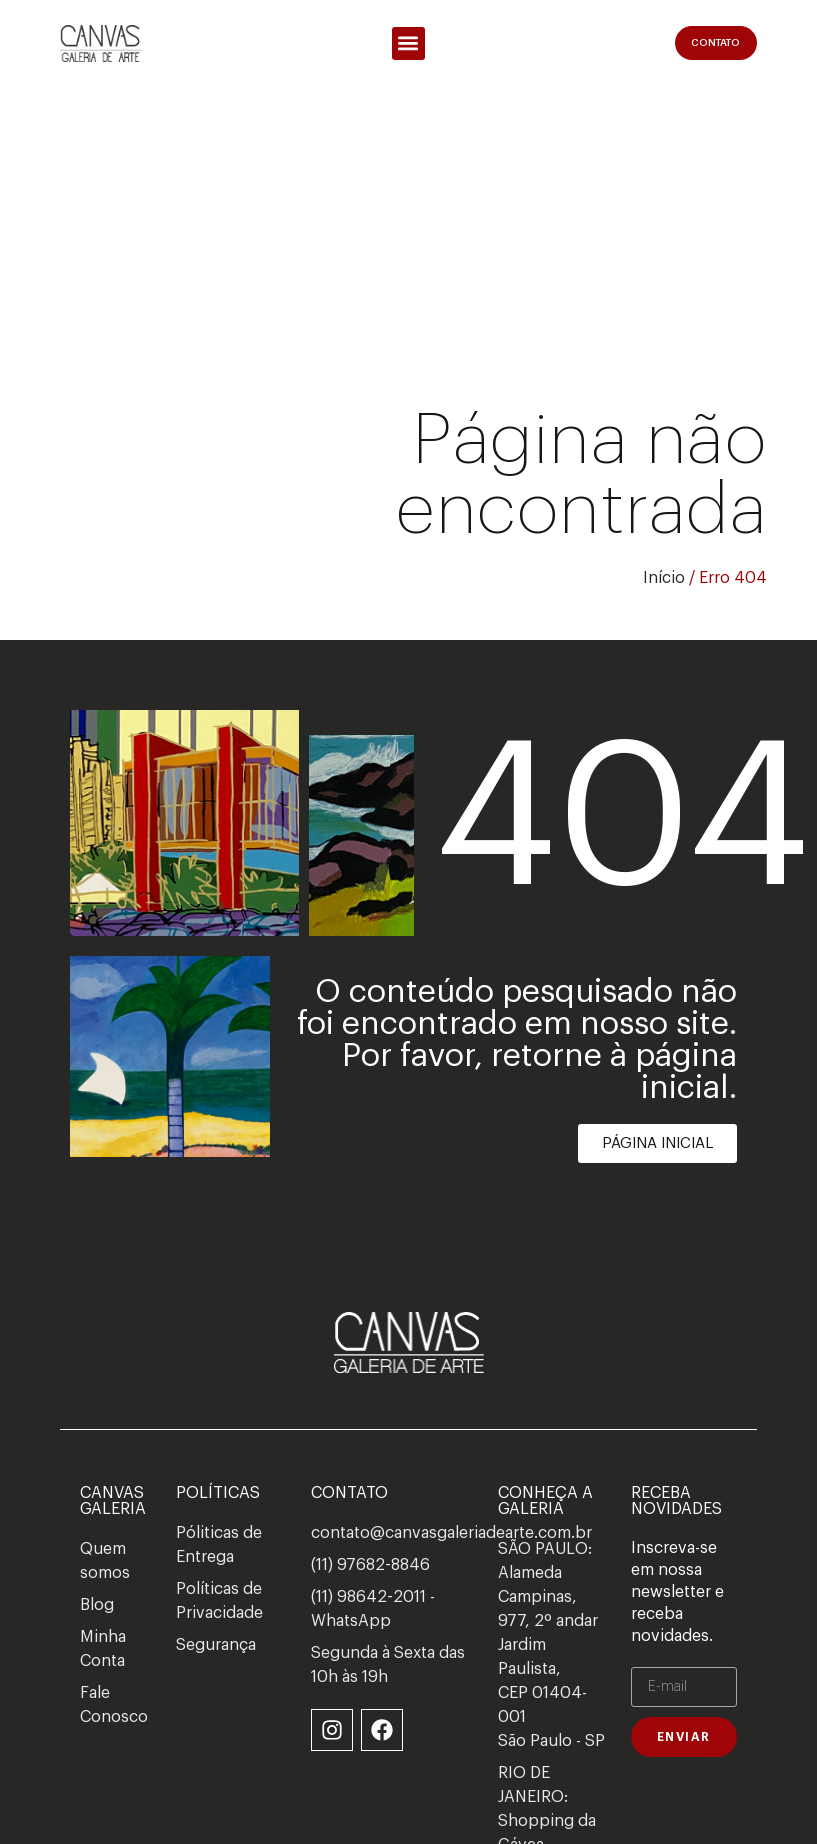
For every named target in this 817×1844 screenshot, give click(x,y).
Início (664, 578)
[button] (408, 43)
